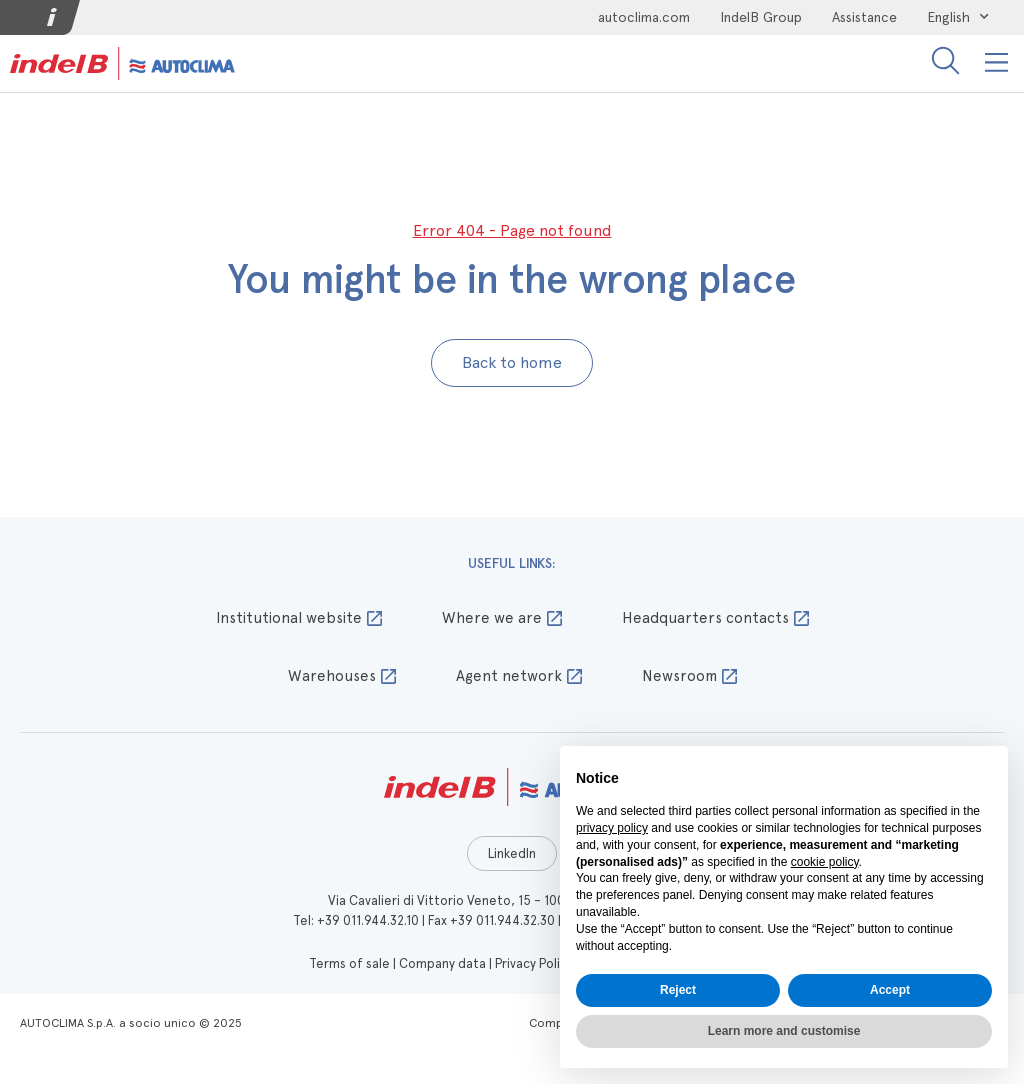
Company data (442, 963)
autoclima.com (644, 17)
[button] (997, 63)
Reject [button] (678, 990)
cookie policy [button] (825, 862)
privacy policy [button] (612, 828)
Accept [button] (890, 990)
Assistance (864, 17)
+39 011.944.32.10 (368, 920)
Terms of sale (349, 963)
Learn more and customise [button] (784, 1031)
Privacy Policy (534, 963)
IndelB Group (761, 17)
